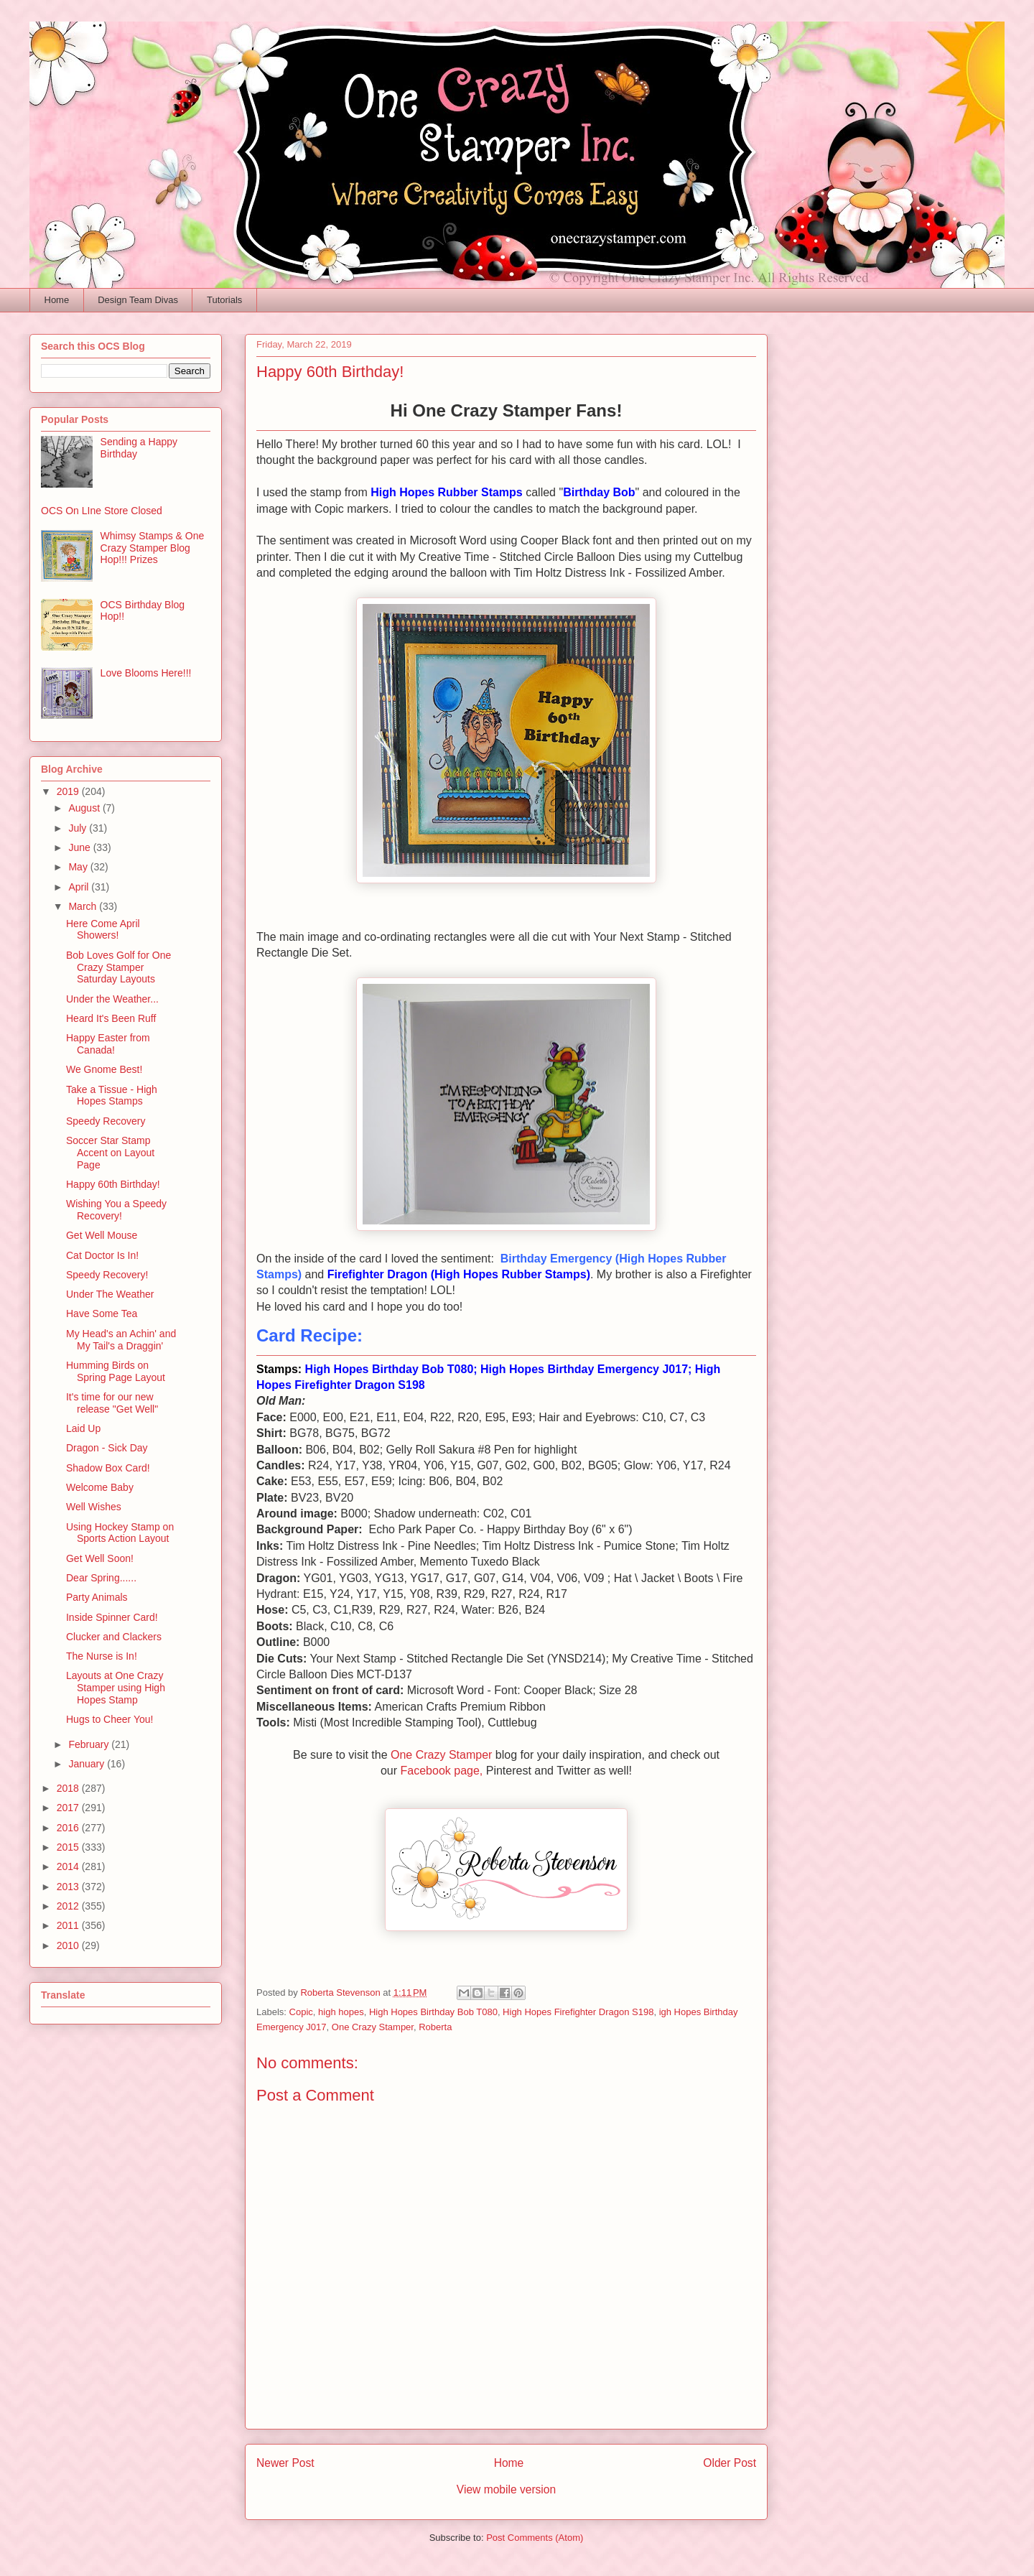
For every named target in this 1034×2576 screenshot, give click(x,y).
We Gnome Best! (104, 1069)
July (78, 828)
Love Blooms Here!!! (146, 673)
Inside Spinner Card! (112, 1617)
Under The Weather (110, 1294)
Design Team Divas (138, 299)
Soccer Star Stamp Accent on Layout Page (110, 1153)
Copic (301, 2012)
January (87, 1764)
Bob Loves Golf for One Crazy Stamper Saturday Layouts (118, 967)
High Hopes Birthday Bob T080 (433, 2012)
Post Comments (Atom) (534, 2537)
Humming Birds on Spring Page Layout (115, 1371)
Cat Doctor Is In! (102, 1255)
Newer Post (285, 2463)
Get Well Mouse (101, 1235)
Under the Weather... (112, 999)
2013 (69, 1886)
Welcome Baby (100, 1487)
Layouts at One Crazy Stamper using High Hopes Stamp (115, 1688)
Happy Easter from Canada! (108, 1044)
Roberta (435, 2027)
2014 (69, 1866)
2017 (69, 1807)
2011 (69, 1925)
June (80, 847)
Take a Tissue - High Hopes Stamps (111, 1095)
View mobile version (506, 2489)
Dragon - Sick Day (107, 1448)
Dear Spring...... (101, 1578)
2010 (69, 1945)
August (85, 808)
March (83, 906)
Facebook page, (442, 1770)
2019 (69, 791)
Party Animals (97, 1597)
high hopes (341, 2012)
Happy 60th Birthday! (113, 1184)
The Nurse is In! (101, 1656)
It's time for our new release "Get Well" (112, 1403)
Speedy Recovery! (107, 1274)
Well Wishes (93, 1506)
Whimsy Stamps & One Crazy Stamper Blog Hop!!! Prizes (153, 548)
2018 (69, 1788)
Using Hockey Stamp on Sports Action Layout (120, 1533)
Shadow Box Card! (108, 1468)
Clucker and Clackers (114, 1636)
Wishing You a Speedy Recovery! (116, 1210)
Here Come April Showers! (103, 929)
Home (57, 299)
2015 (69, 1847)
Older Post (729, 2463)
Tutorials (224, 299)
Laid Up (83, 1428)
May (79, 867)
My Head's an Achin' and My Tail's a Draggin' (121, 1340)
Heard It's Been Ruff (111, 1018)
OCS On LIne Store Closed (101, 510)
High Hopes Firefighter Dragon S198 (578, 2012)
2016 (69, 1827)
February (89, 1744)
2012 (69, 1906)
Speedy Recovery (106, 1121)
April (79, 887)
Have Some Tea (101, 1313)
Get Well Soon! (100, 1558)
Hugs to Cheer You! (109, 1719)
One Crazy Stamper (441, 1755)
